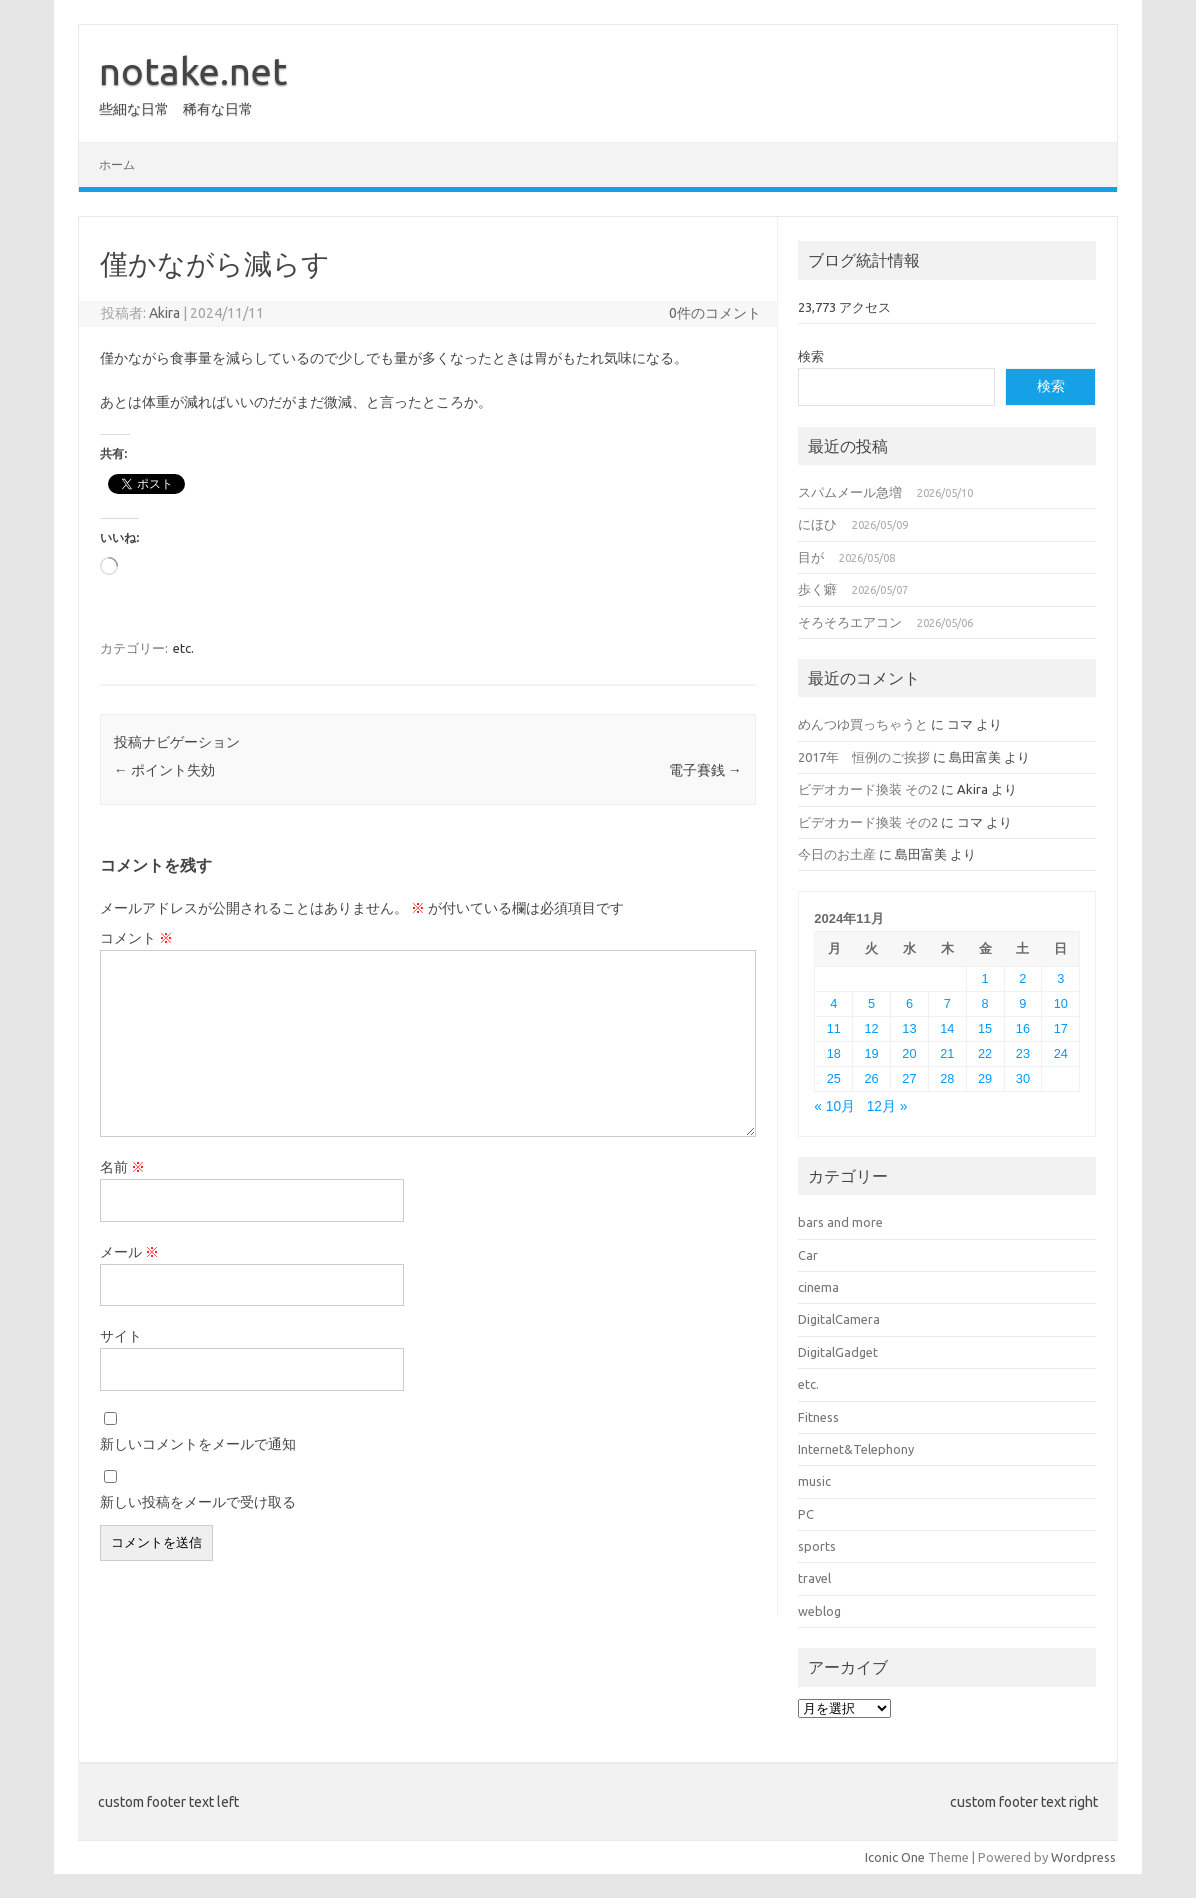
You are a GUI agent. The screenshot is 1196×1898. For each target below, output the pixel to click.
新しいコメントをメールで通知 (198, 1444)
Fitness (818, 1417)
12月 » (887, 1106)
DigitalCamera (839, 1319)
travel (814, 1578)
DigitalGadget (838, 1352)
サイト (121, 1336)
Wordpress (1083, 1857)
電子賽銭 (705, 770)
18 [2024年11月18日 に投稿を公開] (834, 1053)
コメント (136, 938)
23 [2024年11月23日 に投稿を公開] (1023, 1053)
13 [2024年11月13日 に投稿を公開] (909, 1028)
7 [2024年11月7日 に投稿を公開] (947, 1003)
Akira (164, 313)
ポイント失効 (164, 770)
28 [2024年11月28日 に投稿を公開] (947, 1078)
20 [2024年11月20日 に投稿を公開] (909, 1053)
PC (806, 1514)
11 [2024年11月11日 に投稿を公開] (834, 1028)
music (814, 1481)
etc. (183, 648)
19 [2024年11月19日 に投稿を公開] (872, 1053)
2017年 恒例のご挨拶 (864, 757)
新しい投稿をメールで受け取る (198, 1502)
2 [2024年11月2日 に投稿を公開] (1022, 978)
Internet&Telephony (856, 1449)
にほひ (817, 524)
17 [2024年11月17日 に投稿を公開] (1061, 1028)
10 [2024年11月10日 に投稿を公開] (1061, 1003)
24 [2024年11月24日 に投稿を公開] (1061, 1053)
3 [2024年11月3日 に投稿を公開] (1060, 978)
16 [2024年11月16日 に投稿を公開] (1023, 1028)
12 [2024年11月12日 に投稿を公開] (872, 1028)
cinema (818, 1287)
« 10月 (834, 1106)
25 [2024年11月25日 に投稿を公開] (834, 1078)
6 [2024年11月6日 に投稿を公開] (909, 1003)
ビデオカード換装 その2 (868, 789)
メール (129, 1252)
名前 (122, 1167)
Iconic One (895, 1857)
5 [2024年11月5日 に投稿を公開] (871, 1003)
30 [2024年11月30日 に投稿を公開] (1023, 1078)
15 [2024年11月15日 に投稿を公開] (985, 1028)
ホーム (117, 164)
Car (808, 1255)
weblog (819, 1611)
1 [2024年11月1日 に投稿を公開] (985, 978)
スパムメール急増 (850, 492)
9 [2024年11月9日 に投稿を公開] (1022, 1003)
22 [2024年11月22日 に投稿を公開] (985, 1053)
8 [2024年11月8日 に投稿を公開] (985, 1003)
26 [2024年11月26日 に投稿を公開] (872, 1078)
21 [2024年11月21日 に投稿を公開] (947, 1053)
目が (811, 557)
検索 (811, 356)
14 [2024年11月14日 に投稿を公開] (947, 1028)
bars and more (840, 1222)
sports (817, 1546)
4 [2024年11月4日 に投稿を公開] (833, 1003)
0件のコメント (715, 313)
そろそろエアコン (850, 622)
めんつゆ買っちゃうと (863, 724)
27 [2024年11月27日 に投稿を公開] (909, 1078)
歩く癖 (817, 589)
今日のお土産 (837, 854)
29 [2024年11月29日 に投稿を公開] (985, 1078)
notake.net (193, 71)
